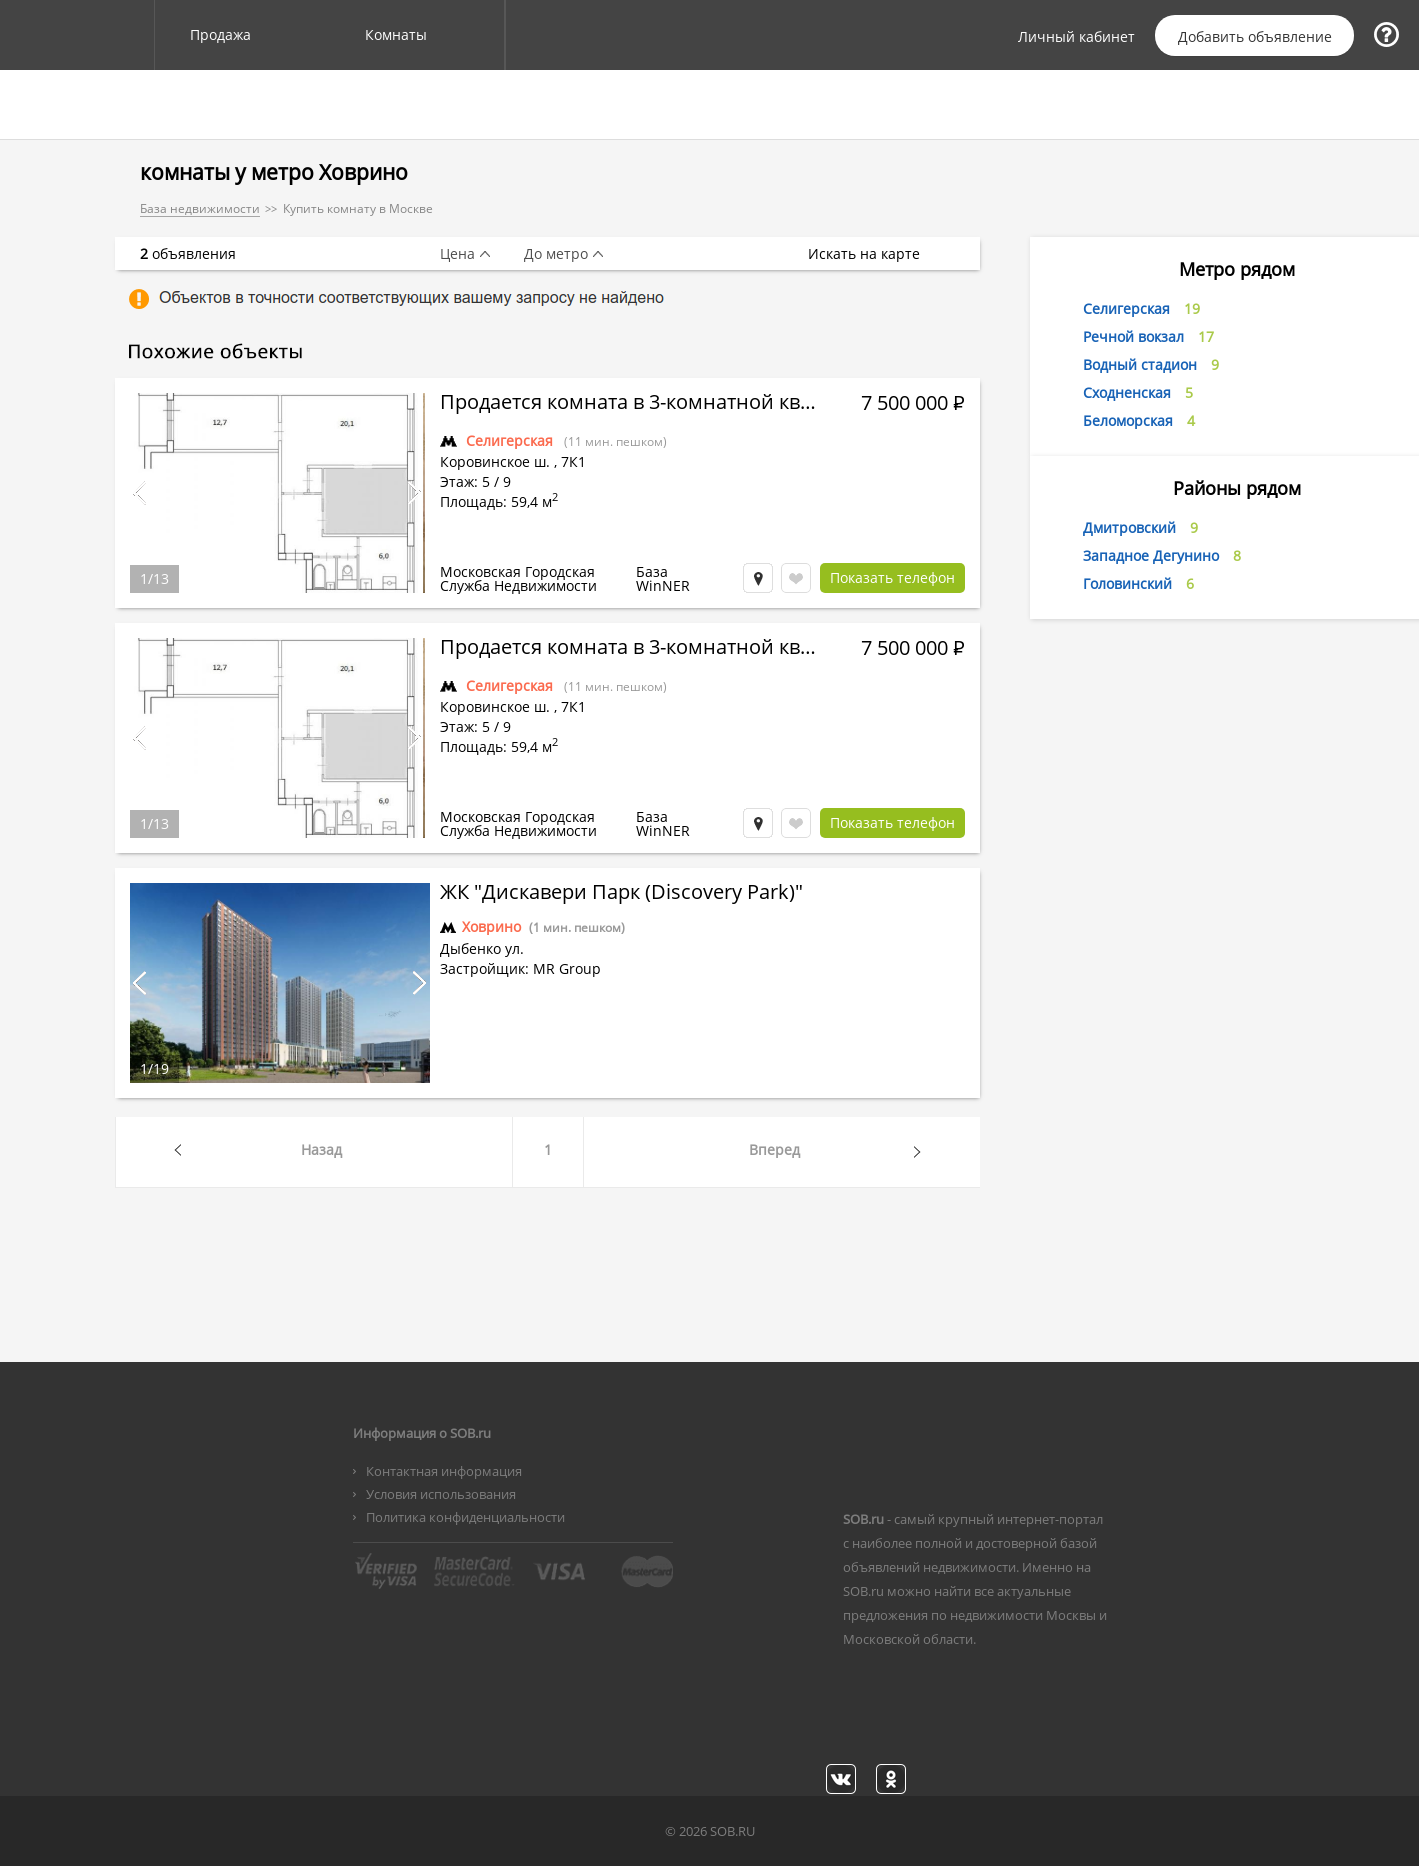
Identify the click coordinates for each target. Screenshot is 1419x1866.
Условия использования (441, 1494)
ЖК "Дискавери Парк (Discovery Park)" (621, 894)
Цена (457, 254)
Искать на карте (874, 254)
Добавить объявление (1255, 36)
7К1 (573, 461)
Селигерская (509, 440)
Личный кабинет (1076, 37)
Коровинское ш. (495, 461)
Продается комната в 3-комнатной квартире (630, 404)
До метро (556, 254)
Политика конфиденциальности (465, 1517)
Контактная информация (444, 1471)
